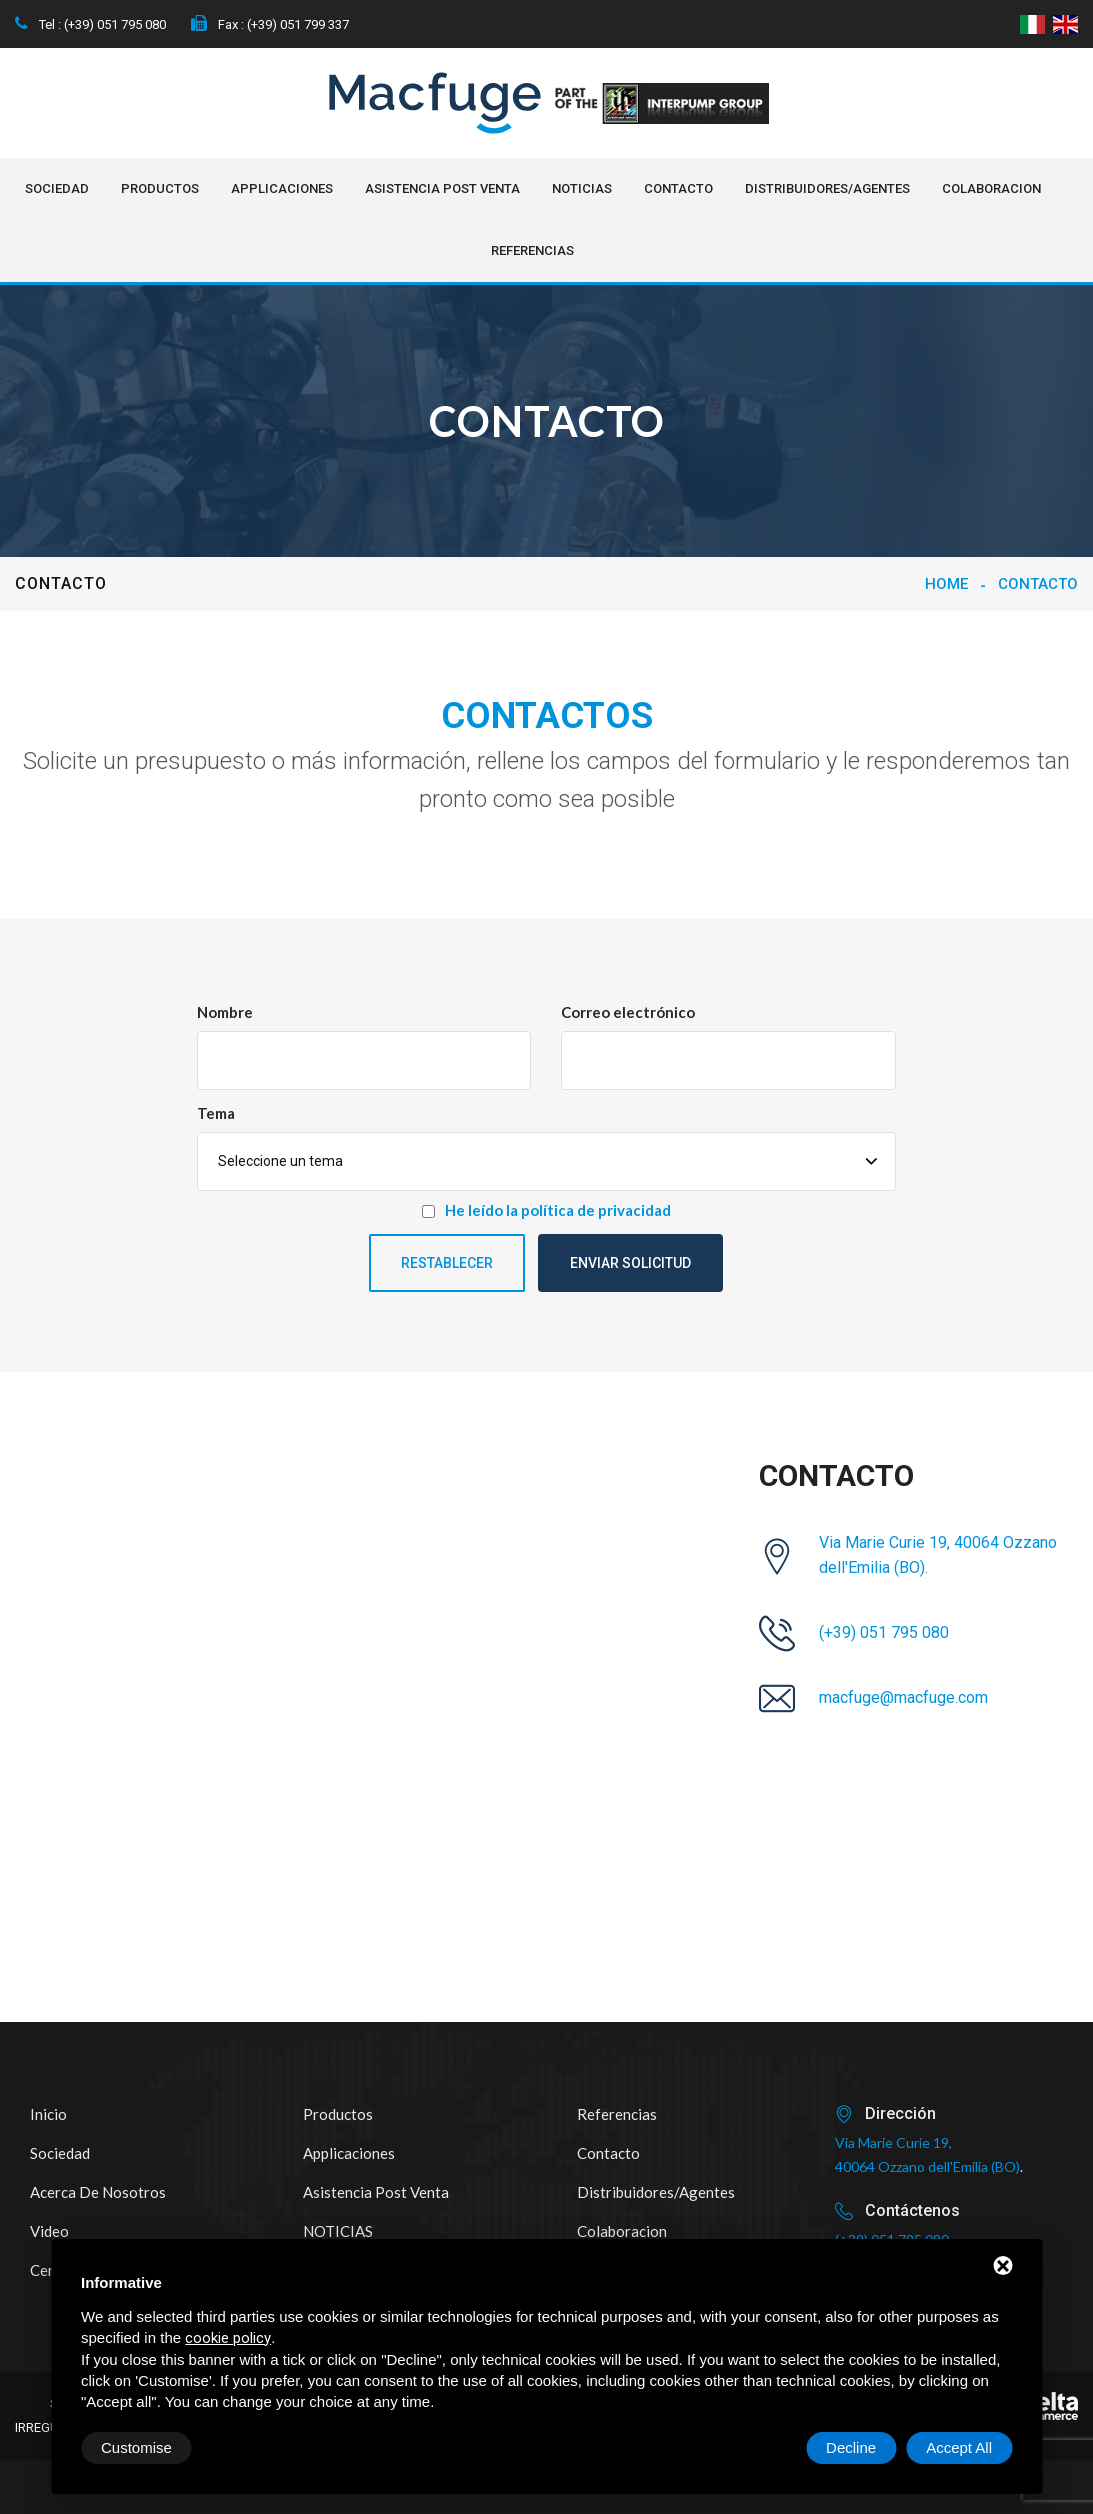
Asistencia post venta (442, 188)
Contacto (678, 188)
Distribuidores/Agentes (827, 188)
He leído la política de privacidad (558, 1210)
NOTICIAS (582, 188)
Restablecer (447, 1263)
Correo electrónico (628, 1012)
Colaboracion (991, 188)
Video (49, 2231)
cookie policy (228, 2338)
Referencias (532, 250)
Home (946, 584)
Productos (160, 188)
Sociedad (57, 188)
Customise (136, 2447)
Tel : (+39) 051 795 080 (90, 24)
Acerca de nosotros (98, 2192)
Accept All (959, 2447)
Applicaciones (282, 188)
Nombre (225, 1012)
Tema (216, 1113)
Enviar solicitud (630, 1263)
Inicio (48, 2114)
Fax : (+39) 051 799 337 (270, 24)
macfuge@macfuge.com (903, 1697)
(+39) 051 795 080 (884, 1632)
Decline (851, 2447)
